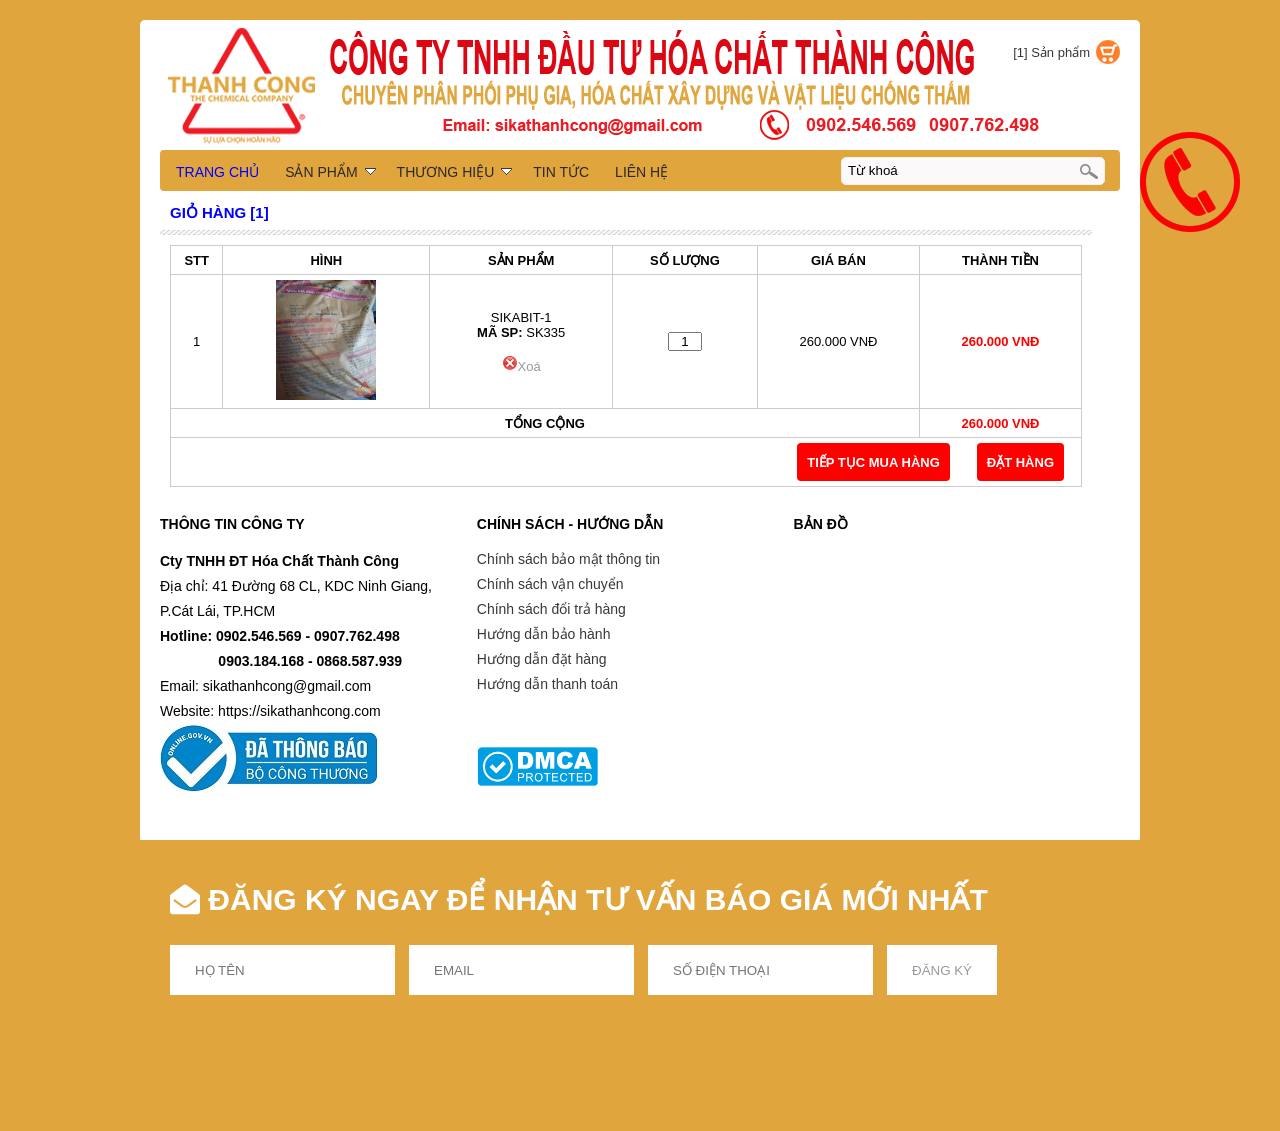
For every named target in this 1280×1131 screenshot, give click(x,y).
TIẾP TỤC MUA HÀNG (873, 462)
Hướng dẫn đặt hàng (542, 659)
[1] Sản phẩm (1051, 52)
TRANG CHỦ (217, 172)
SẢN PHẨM (330, 172)
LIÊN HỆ (641, 172)
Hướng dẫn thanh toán (547, 684)
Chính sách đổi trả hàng (551, 609)
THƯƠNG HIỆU (455, 172)
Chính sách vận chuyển (550, 584)
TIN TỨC (561, 172)
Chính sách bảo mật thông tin (568, 559)
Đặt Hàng (1020, 462)
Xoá (521, 366)
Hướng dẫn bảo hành (544, 634)
